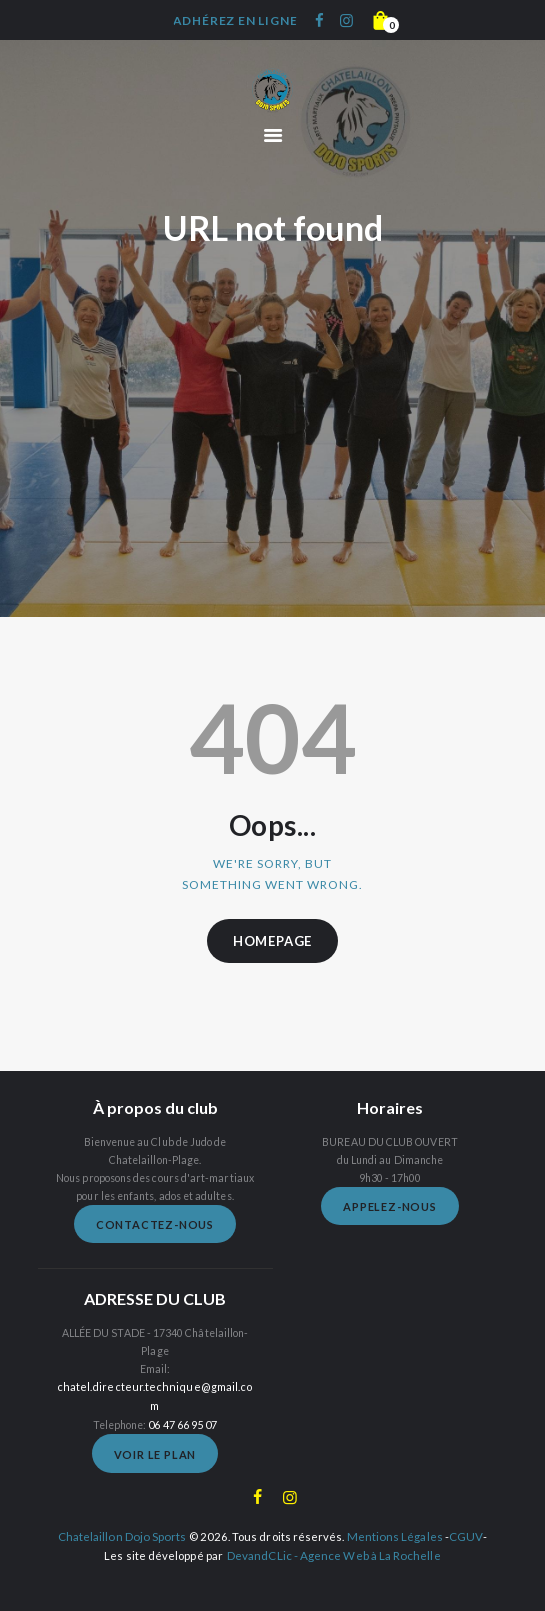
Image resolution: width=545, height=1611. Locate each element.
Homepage (272, 941)
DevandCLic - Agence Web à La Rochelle (334, 1534)
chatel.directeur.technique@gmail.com (155, 1387)
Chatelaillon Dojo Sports (124, 1516)
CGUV (463, 1516)
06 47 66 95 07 (182, 1405)
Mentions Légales (394, 1516)
